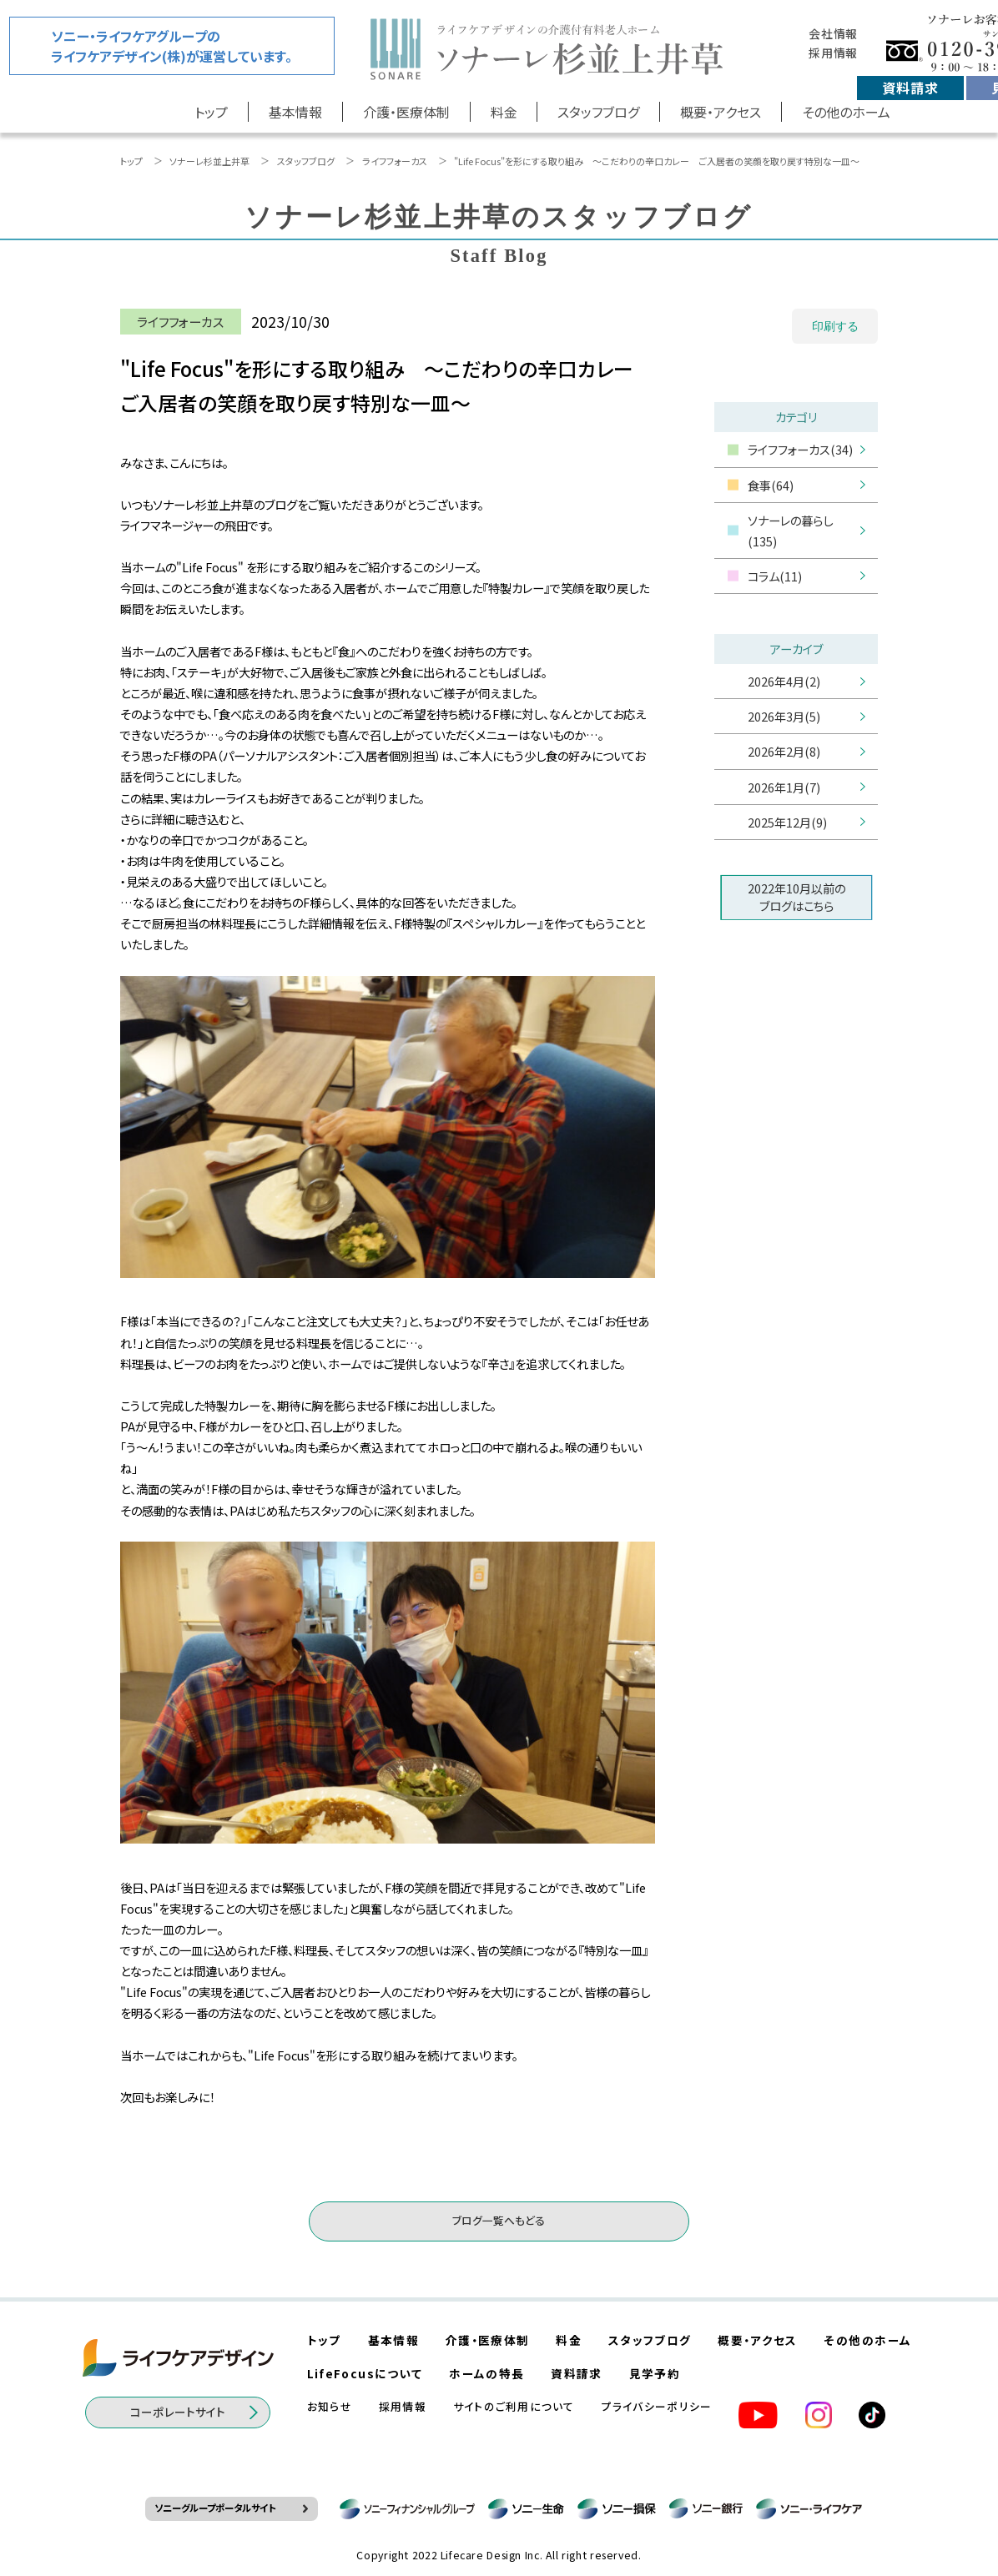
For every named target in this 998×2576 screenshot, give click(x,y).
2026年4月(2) (784, 681)
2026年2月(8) (784, 751)
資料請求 (910, 88)
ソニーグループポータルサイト (214, 2507)
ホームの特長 (486, 2373)
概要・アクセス (720, 112)
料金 (504, 112)
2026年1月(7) (784, 787)
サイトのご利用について (514, 2406)
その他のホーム (846, 112)
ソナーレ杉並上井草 (209, 161)
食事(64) (771, 485)
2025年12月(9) (787, 822)
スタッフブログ (598, 112)
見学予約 (654, 2373)
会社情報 (833, 33)
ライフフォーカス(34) (800, 449)
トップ (211, 112)
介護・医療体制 (406, 112)
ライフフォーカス (394, 161)
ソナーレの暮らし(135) (790, 530)
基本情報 (295, 112)
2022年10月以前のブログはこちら (796, 896)
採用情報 (833, 52)
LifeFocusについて (365, 2373)
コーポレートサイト (177, 2411)
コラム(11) (775, 576)
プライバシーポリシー (657, 2406)
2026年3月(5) (784, 716)
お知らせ (329, 2406)
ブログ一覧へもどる (498, 2220)
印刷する (835, 326)
